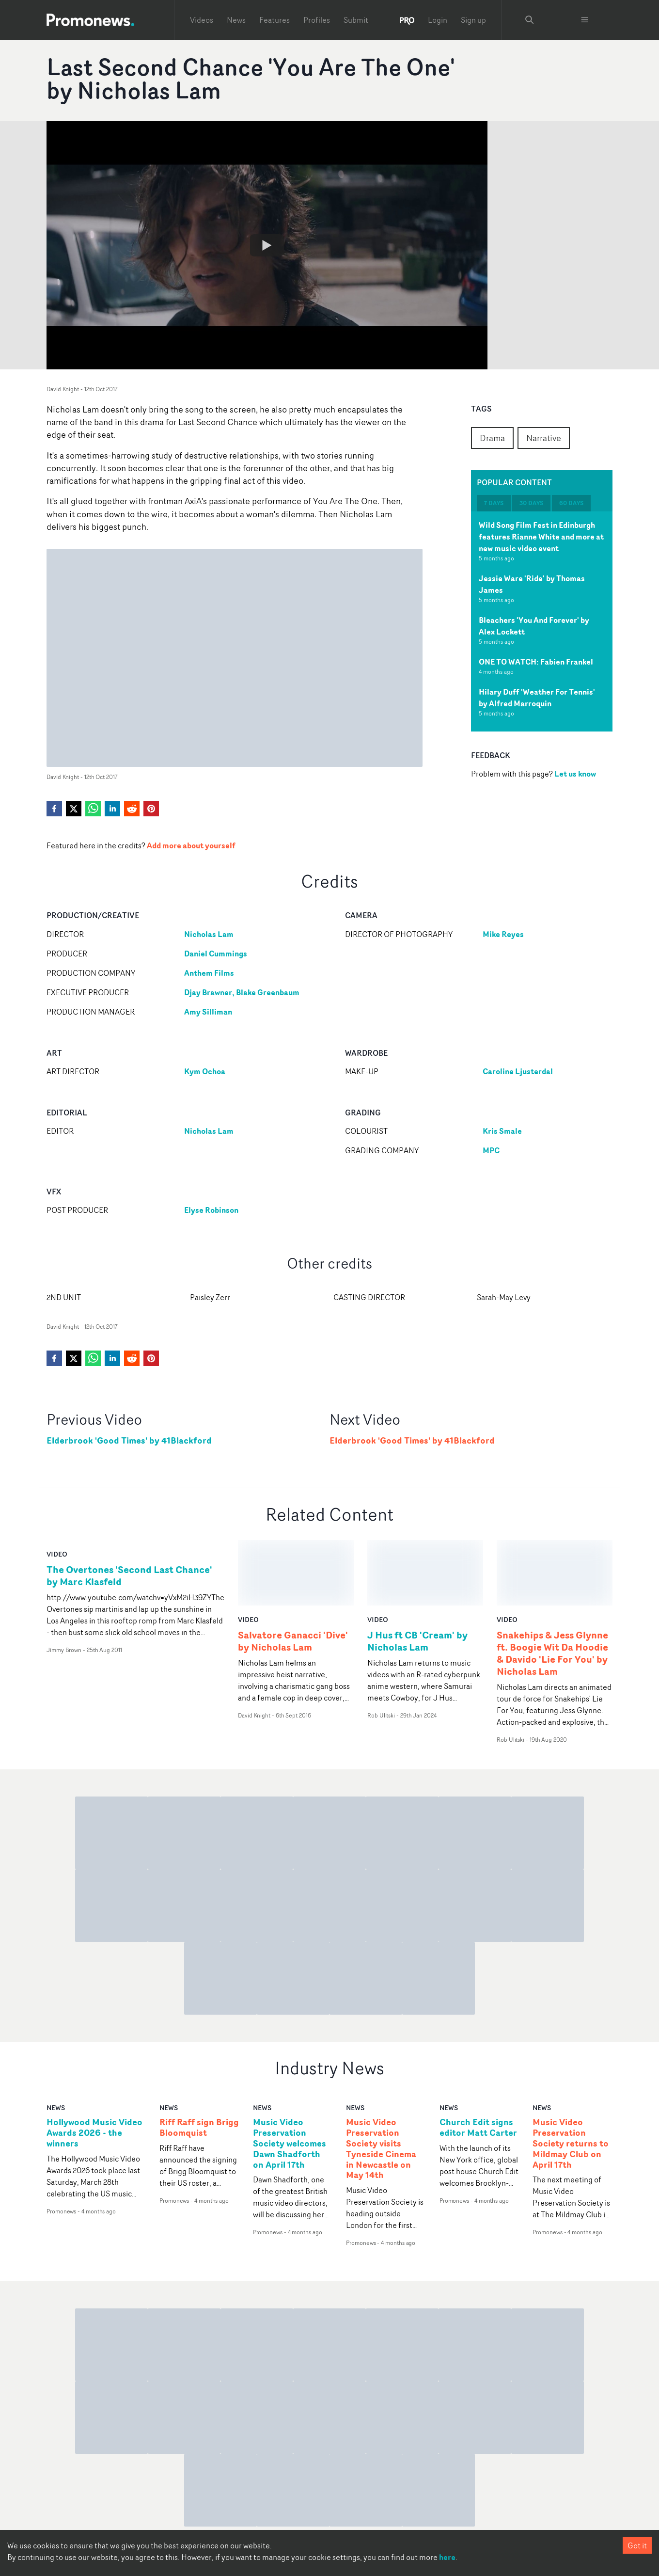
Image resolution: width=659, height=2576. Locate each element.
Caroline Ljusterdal (518, 1071)
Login (437, 20)
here (447, 2557)
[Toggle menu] (585, 20)
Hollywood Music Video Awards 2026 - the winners (94, 2068)
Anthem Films (209, 973)
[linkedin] (112, 808)
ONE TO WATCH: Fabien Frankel (536, 662)
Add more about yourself (191, 845)
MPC (491, 1150)
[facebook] (54, 808)
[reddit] (132, 808)
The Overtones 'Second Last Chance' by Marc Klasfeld (129, 1575)
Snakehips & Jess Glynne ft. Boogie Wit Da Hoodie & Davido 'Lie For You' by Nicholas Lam (552, 1587)
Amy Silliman (208, 1012)
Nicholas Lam (209, 934)
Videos (201, 20)
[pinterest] (151, 808)
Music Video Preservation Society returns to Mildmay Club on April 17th (571, 2078)
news (56, 2042)
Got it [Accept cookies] (637, 2545)
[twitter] (73, 808)
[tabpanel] (541, 621)
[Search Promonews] (530, 20)
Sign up (473, 20)
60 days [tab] (571, 503)
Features (274, 20)
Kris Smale (502, 1131)
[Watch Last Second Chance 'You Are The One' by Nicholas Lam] (267, 245)
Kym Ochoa (204, 1071)
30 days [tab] (531, 503)
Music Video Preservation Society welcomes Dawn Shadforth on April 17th (289, 2078)
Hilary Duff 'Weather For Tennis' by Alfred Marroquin (537, 697)
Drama (492, 437)
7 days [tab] (493, 503)
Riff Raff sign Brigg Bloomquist (199, 2062)
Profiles (316, 20)
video (57, 1554)
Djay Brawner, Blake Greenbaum (241, 992)
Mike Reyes (503, 934)
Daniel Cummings (215, 953)
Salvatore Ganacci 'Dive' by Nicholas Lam (293, 1575)
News (236, 20)
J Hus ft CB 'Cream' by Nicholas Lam (417, 1575)
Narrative (543, 437)
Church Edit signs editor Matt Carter (478, 2062)
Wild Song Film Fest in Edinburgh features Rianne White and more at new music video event (541, 536)
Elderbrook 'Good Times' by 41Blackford (129, 1440)
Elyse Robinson (211, 1210)
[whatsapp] (93, 808)
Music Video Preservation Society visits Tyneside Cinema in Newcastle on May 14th (381, 2083)
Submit (356, 20)
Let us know (575, 773)
